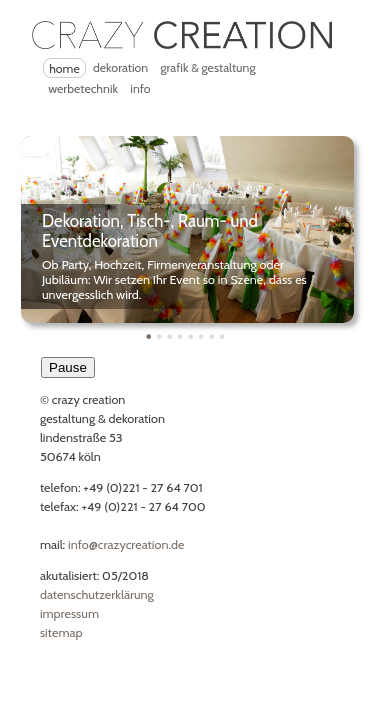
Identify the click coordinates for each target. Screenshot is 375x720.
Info (140, 88)
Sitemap (61, 632)
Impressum (69, 613)
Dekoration (120, 67)
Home (64, 68)
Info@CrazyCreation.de (126, 544)
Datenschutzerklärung (97, 594)
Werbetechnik (83, 88)
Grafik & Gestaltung (207, 67)
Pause (68, 367)
